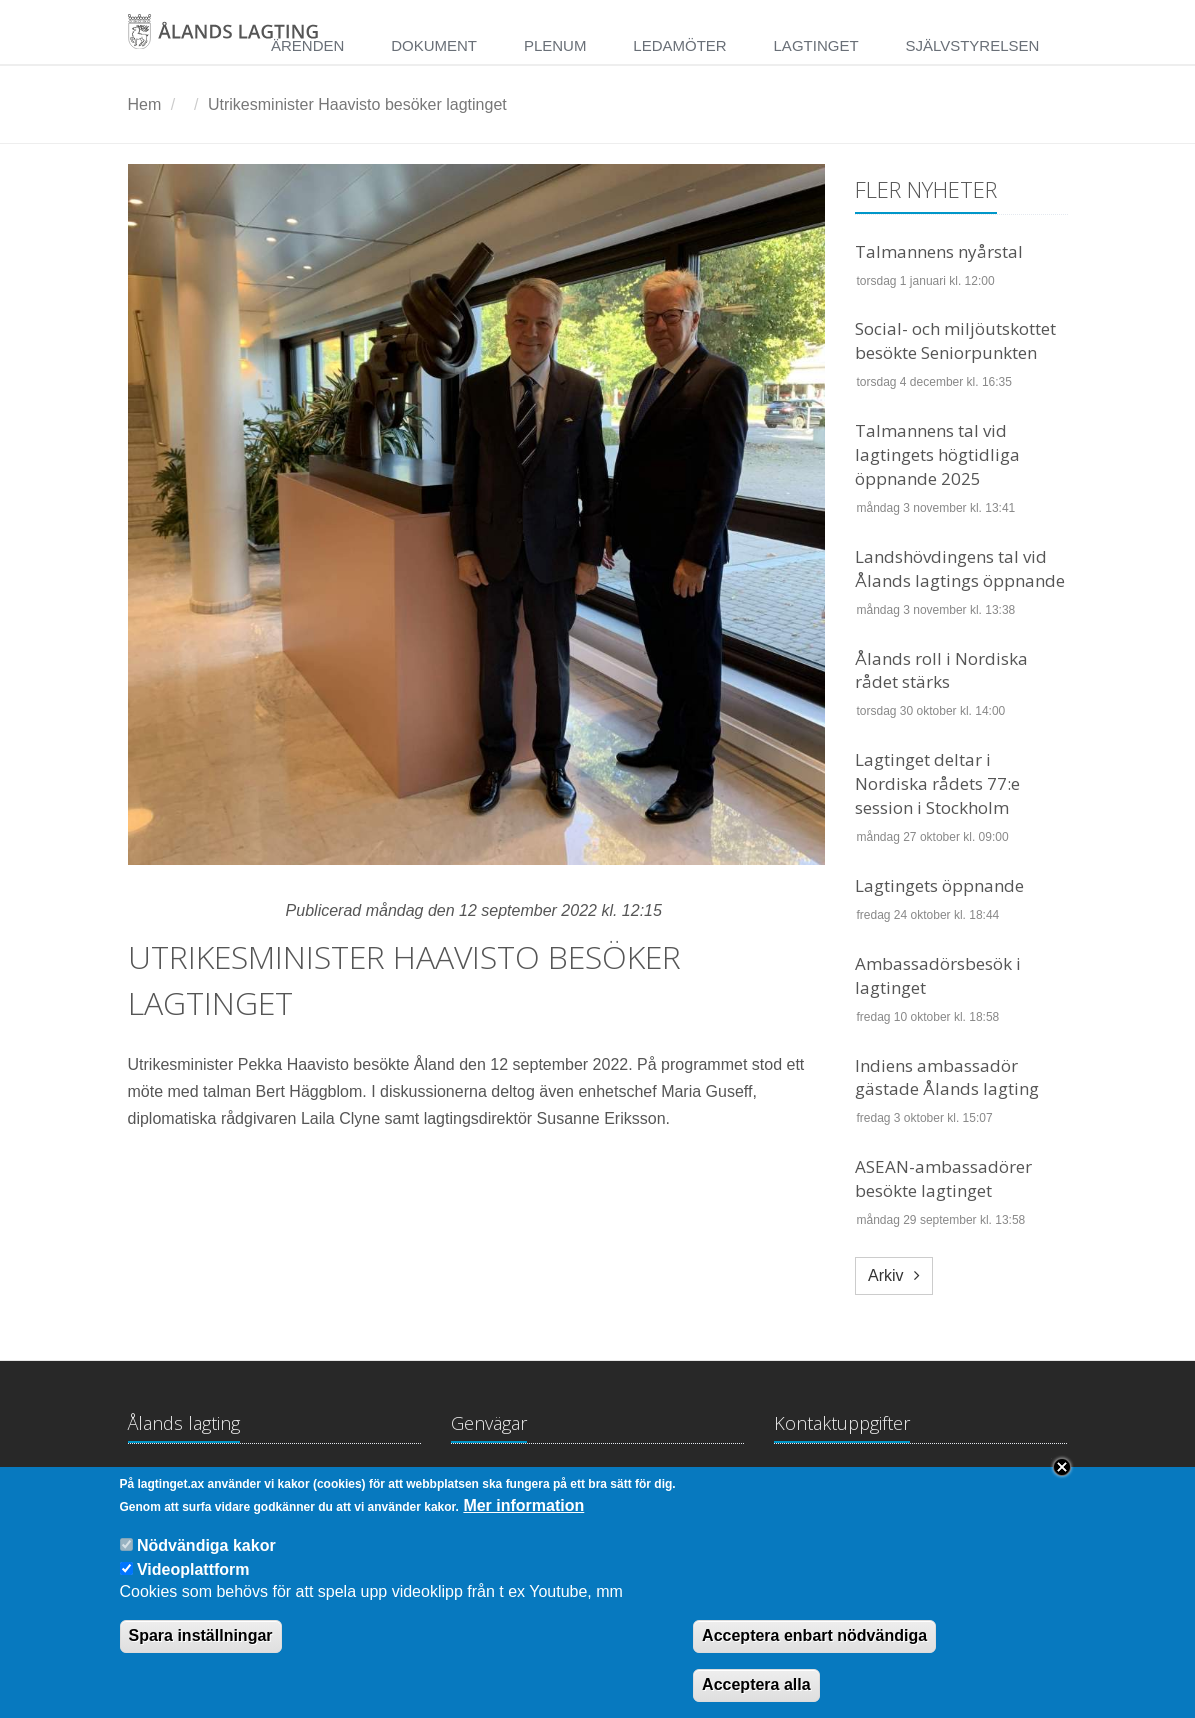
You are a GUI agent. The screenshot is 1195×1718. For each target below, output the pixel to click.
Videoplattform (193, 1589)
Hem (145, 104)
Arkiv (886, 1275)
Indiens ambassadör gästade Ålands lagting (947, 1077)
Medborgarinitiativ (675, 1482)
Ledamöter (679, 45)
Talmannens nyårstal (939, 251)
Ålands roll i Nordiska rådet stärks (941, 670)
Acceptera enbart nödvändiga (814, 1656)
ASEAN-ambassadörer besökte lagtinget (943, 1178)
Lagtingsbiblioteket (517, 1482)
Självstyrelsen (972, 45)
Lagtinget (816, 45)
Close (1062, 1487)
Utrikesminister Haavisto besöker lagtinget (357, 104)
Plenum (555, 45)
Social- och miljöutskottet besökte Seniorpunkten (955, 340)
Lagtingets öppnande (939, 885)
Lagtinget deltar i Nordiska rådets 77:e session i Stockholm (937, 783)
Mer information (523, 1525)
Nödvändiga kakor (206, 1565)
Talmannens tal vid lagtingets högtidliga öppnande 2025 (937, 454)
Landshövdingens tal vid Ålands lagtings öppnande (960, 568)
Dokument (434, 45)
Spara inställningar (201, 1656)
